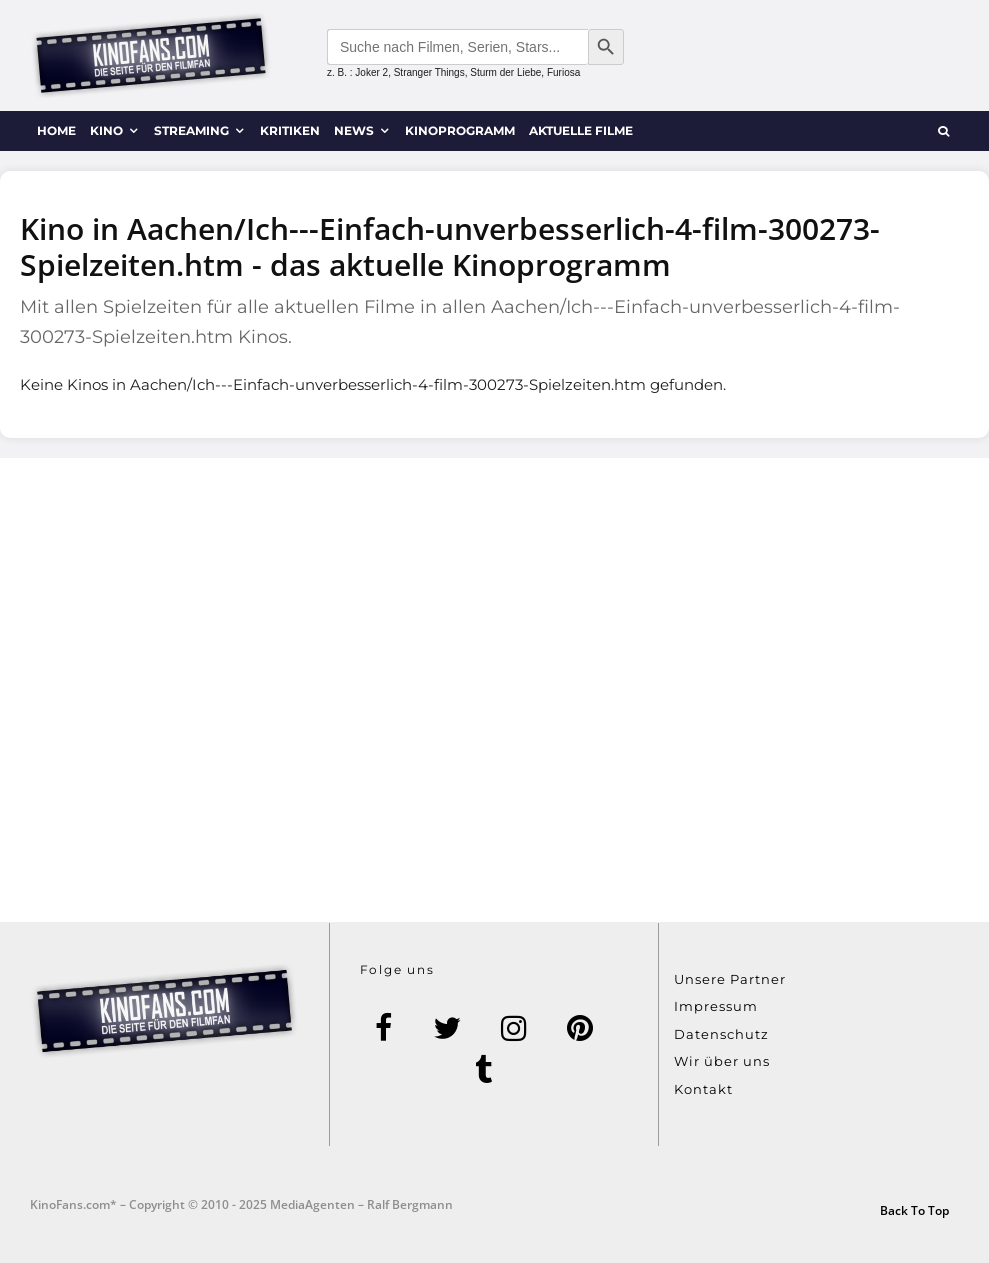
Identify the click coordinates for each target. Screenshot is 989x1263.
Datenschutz (721, 1034)
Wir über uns (722, 1061)
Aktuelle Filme (581, 130)
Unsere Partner (730, 979)
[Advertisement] (494, 690)
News (354, 130)
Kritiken (290, 130)
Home (56, 130)
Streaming (191, 130)
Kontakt (703, 1089)
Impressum (716, 1006)
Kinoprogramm (460, 130)
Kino (106, 130)
